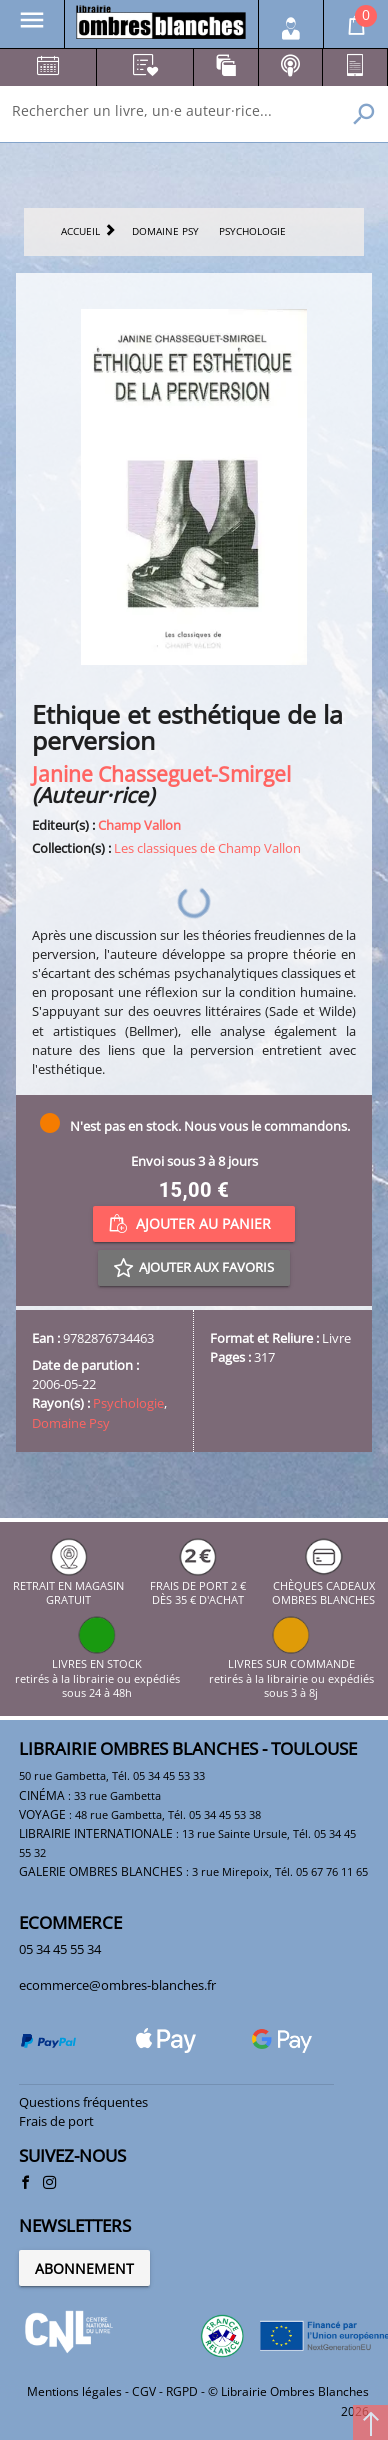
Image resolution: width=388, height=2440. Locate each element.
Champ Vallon (139, 825)
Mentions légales (74, 2391)
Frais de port (56, 2121)
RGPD (182, 2391)
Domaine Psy (71, 1423)
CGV (144, 2391)
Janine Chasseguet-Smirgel (161, 773)
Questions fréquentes (83, 2102)
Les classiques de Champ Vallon (207, 848)
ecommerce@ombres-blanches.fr (117, 1985)
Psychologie (128, 1403)
